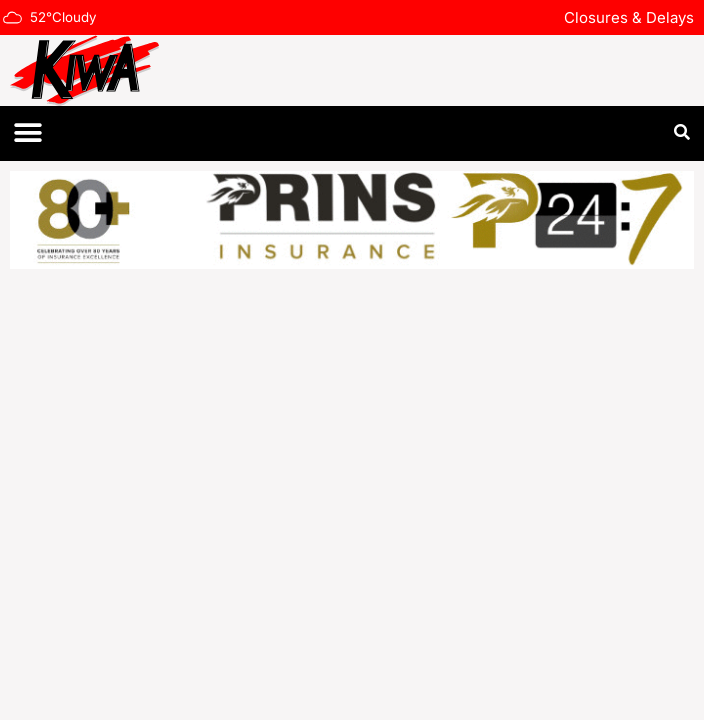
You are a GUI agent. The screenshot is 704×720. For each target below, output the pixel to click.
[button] (27, 133)
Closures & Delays (629, 17)
